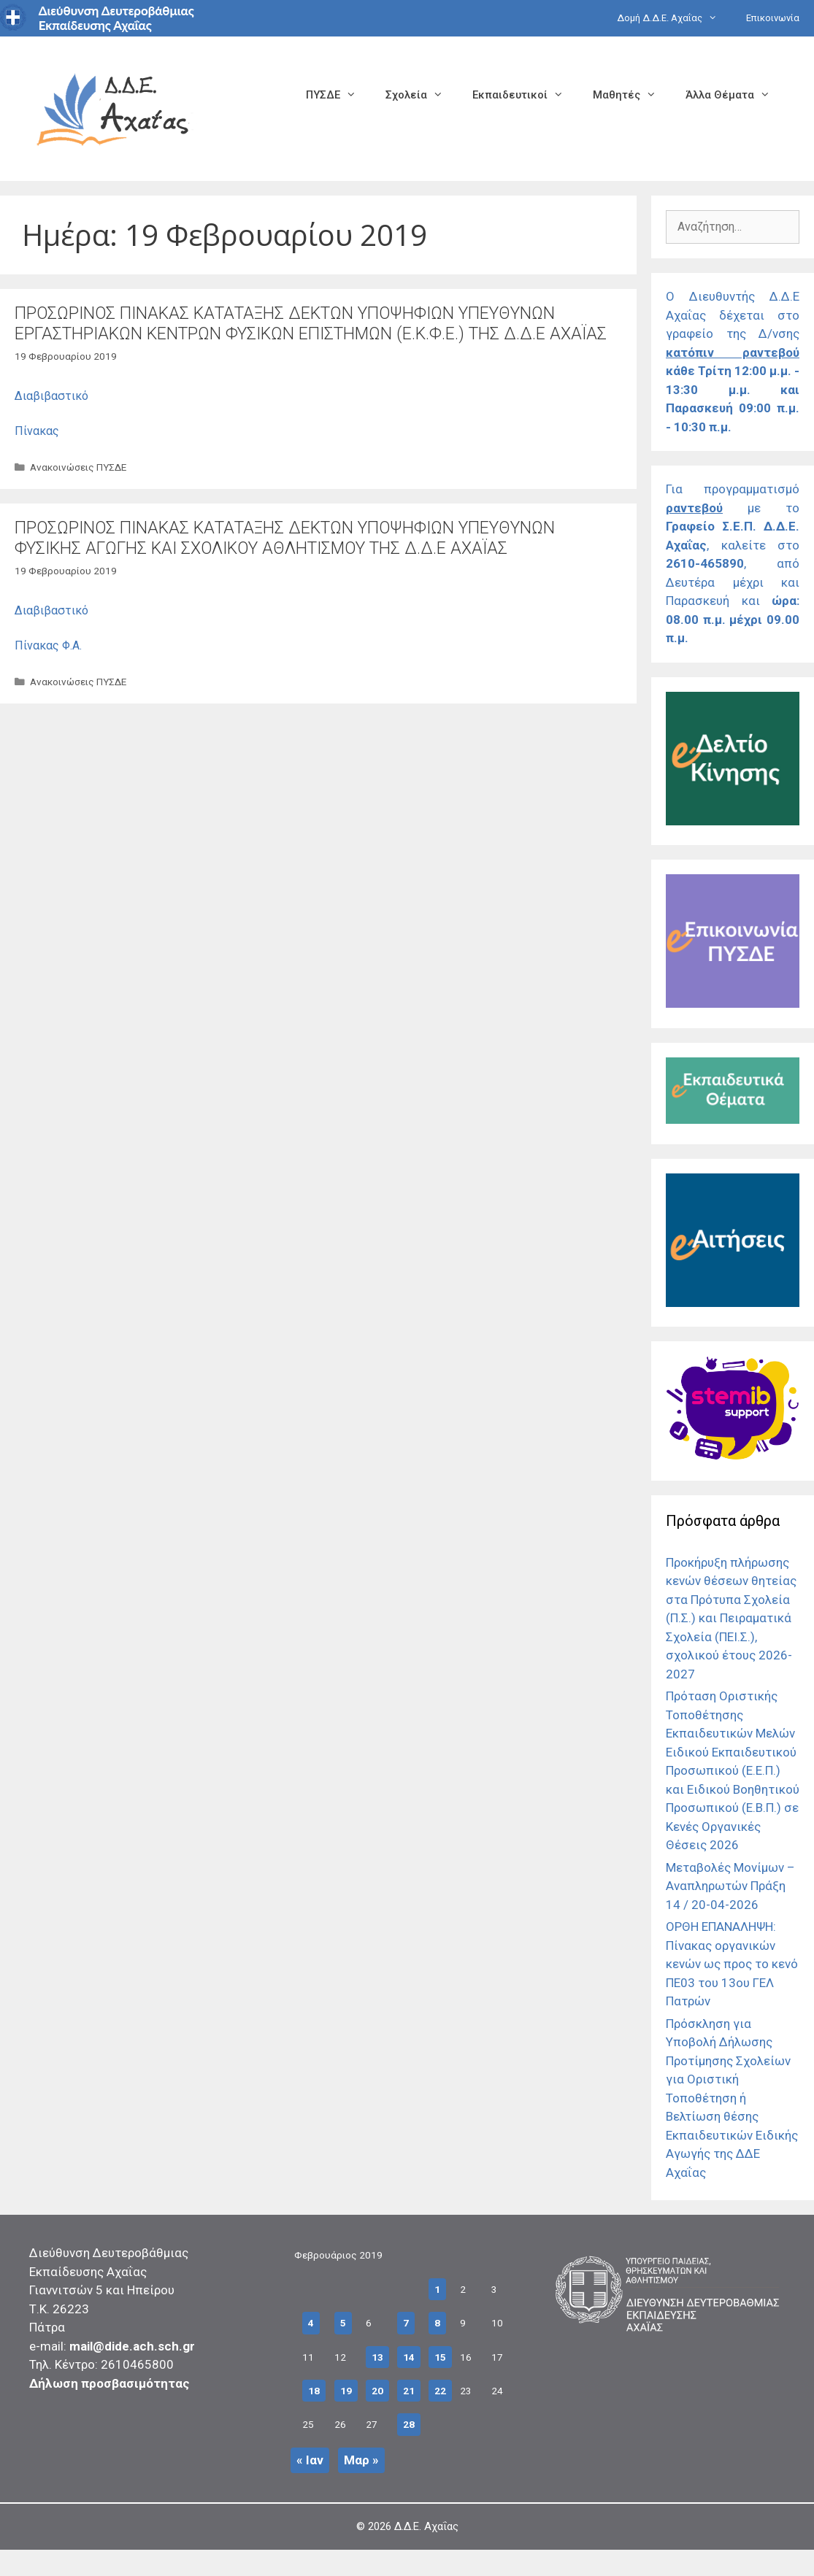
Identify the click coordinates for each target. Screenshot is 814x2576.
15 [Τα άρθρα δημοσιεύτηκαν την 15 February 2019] (440, 2357)
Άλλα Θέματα (735, 95)
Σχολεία (421, 95)
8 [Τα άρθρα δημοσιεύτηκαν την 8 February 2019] (437, 2323)
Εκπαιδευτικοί (525, 95)
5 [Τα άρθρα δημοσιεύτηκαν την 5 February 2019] (343, 2323)
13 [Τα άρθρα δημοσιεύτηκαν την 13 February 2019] (377, 2357)
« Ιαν (309, 2460)
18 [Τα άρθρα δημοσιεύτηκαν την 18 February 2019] (314, 2390)
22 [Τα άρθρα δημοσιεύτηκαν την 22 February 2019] (440, 2390)
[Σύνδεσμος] (732, 821)
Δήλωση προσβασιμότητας (109, 2383)
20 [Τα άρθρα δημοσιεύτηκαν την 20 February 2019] (377, 2390)
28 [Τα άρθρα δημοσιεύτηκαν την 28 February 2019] (409, 2424)
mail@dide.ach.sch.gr (132, 2346)
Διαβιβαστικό (51, 396)
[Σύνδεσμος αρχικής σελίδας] (113, 108)
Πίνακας (37, 431)
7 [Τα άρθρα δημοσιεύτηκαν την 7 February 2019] (406, 2323)
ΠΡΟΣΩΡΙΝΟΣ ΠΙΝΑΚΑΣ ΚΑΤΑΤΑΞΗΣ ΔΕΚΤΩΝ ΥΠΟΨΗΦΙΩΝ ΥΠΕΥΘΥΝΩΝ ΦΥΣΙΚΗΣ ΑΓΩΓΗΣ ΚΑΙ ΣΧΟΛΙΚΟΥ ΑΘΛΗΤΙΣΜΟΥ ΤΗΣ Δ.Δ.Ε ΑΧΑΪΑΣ (285, 538)
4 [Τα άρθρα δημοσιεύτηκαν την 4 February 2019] (311, 2323)
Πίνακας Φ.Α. (48, 645)
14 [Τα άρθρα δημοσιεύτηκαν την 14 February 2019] (409, 2357)
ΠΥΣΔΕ (338, 95)
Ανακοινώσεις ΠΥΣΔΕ (78, 467)
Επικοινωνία (772, 17)
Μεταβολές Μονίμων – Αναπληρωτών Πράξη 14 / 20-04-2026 (730, 1886)
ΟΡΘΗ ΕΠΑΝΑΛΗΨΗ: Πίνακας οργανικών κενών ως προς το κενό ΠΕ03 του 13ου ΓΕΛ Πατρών (732, 1963)
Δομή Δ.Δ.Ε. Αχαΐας (674, 18)
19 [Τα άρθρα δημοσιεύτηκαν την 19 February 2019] (346, 2390)
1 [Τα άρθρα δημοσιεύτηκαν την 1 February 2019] (437, 2289)
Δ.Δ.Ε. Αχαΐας (426, 2526)
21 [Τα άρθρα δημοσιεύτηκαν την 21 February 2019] (409, 2390)
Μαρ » (361, 2460)
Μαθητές (632, 95)
